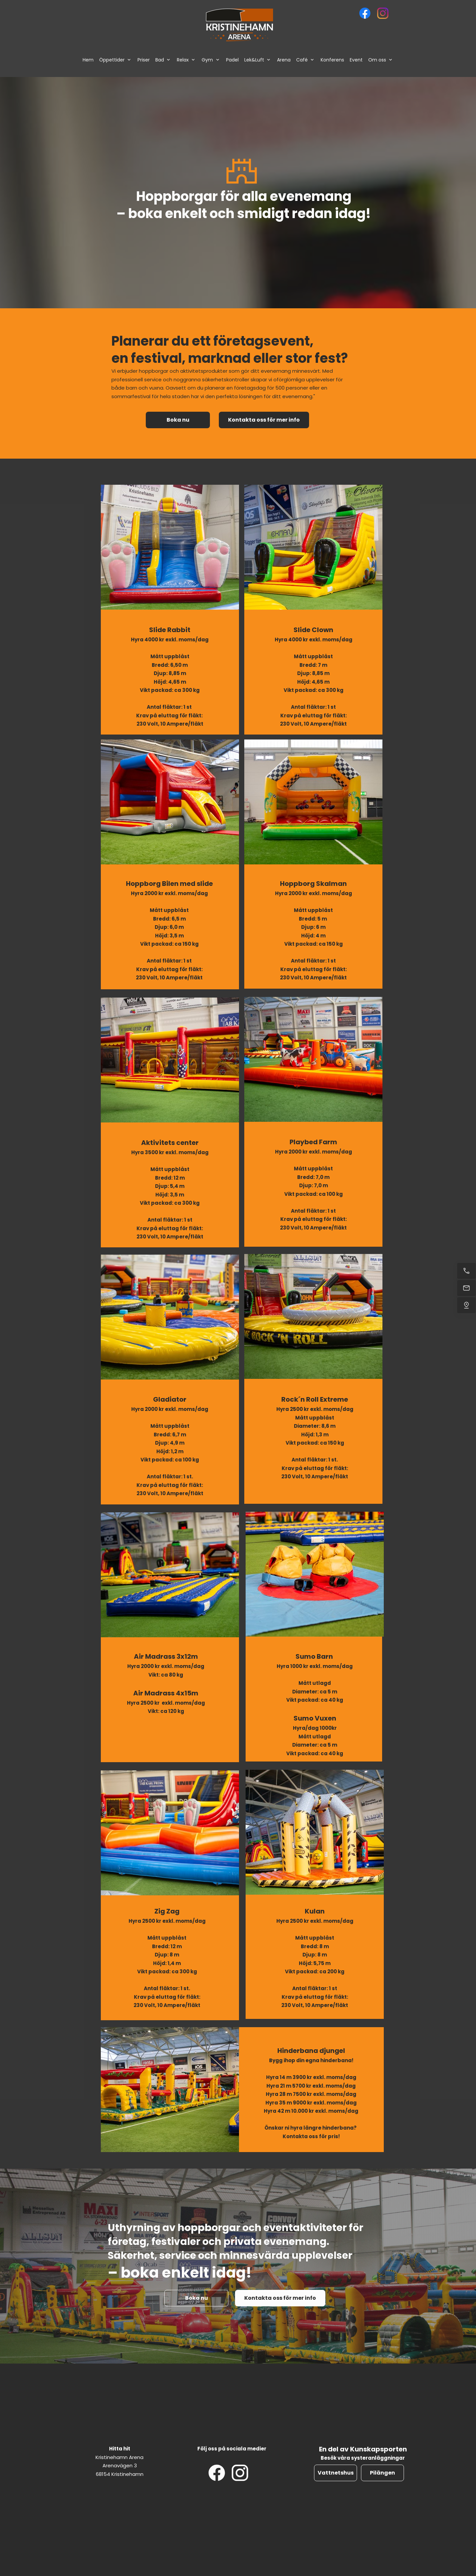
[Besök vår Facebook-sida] (365, 13)
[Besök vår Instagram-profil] (382, 13)
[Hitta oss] (466, 1305)
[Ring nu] (466, 1271)
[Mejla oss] (466, 1288)
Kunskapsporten (378, 2449)
